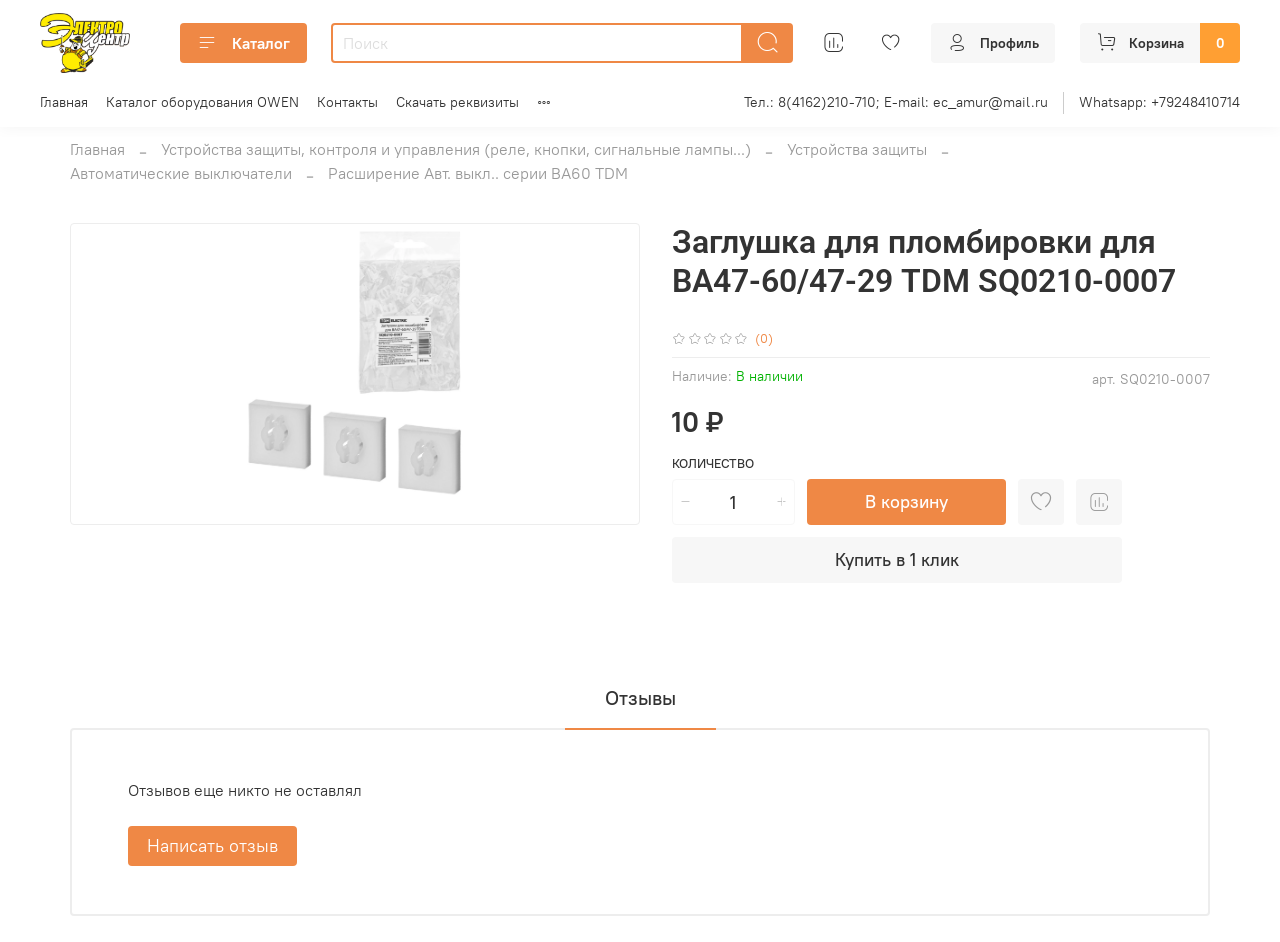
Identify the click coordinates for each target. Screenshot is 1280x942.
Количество (713, 463)
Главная (64, 102)
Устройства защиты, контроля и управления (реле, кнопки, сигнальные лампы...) (456, 149)
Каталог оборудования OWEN (202, 102)
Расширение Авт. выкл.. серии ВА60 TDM (478, 173)
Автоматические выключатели (181, 173)
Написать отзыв (212, 845)
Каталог (243, 43)
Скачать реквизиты (457, 102)
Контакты (347, 102)
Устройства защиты (857, 149)
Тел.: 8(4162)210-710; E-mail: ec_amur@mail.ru (896, 102)
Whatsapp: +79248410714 (1159, 102)
